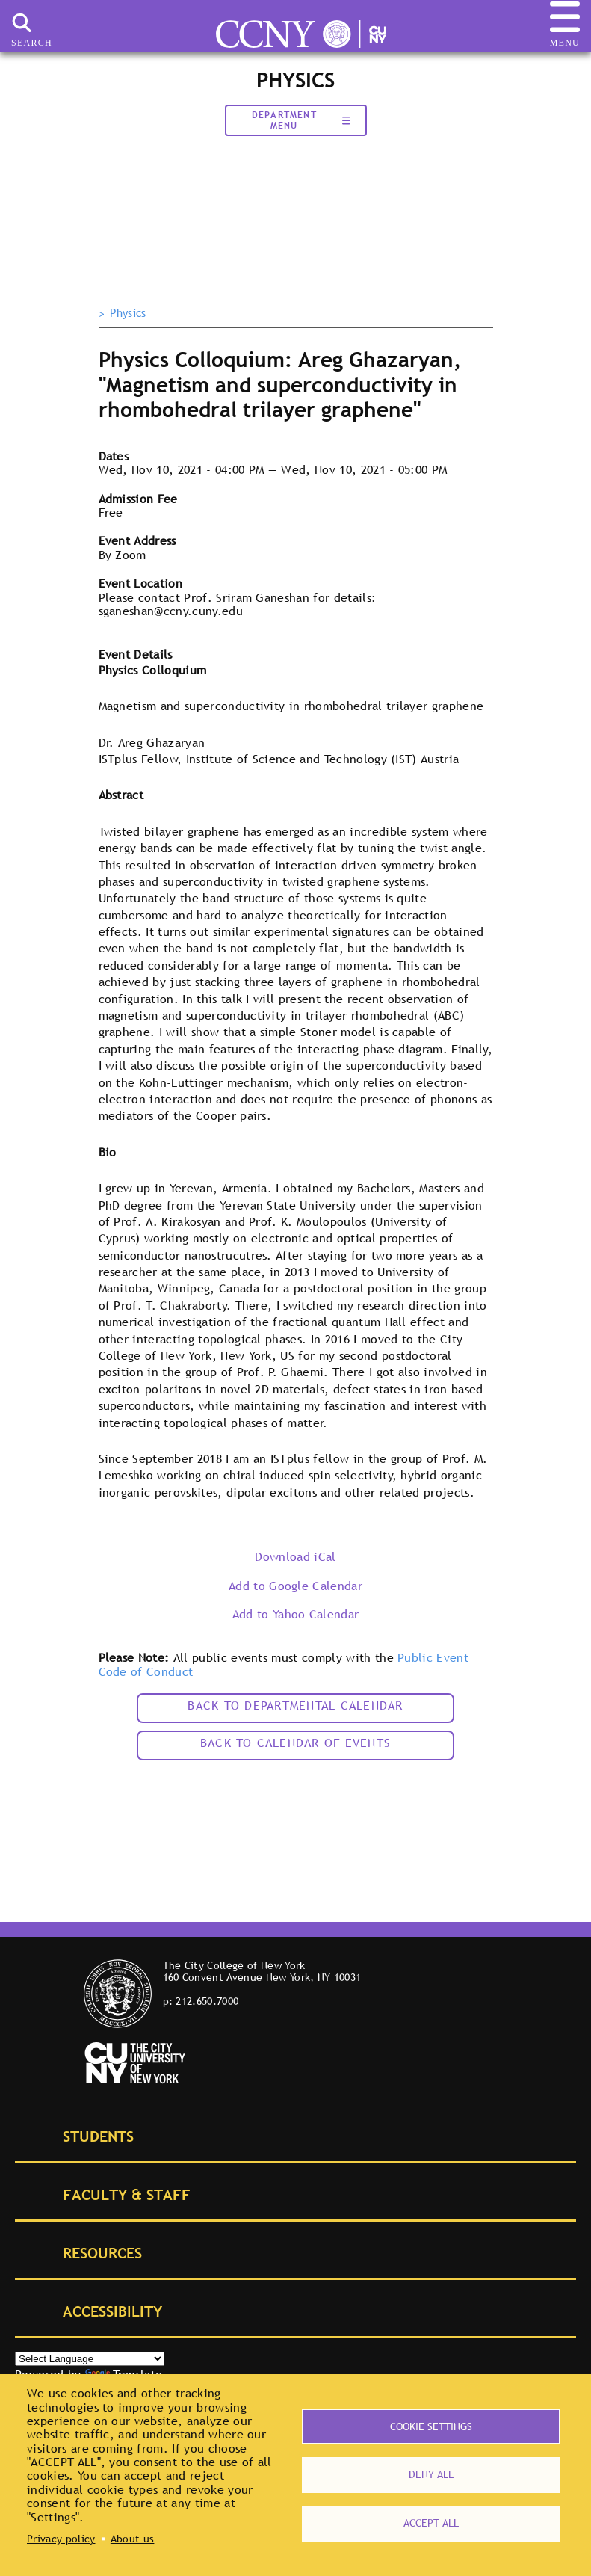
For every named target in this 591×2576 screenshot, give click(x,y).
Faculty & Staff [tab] (110, 2193)
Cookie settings (431, 2425)
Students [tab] (81, 2135)
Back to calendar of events (295, 1742)
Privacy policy (61, 2538)
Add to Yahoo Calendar (295, 1614)
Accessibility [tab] (95, 2310)
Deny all (431, 2474)
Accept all (431, 2523)
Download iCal (295, 1556)
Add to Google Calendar (295, 1585)
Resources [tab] (85, 2252)
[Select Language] (89, 2359)
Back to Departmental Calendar (295, 1705)
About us (133, 2538)
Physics (128, 313)
